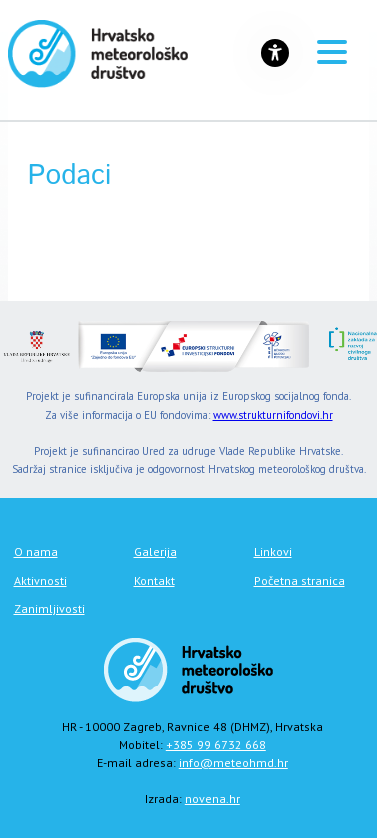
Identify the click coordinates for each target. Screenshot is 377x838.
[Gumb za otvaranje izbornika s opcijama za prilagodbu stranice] (275, 53)
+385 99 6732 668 (216, 744)
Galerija (155, 551)
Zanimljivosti (49, 608)
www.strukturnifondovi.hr (273, 415)
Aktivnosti (40, 580)
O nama (36, 551)
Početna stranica (299, 580)
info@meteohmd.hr (233, 762)
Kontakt (154, 580)
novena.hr (212, 798)
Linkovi (273, 551)
